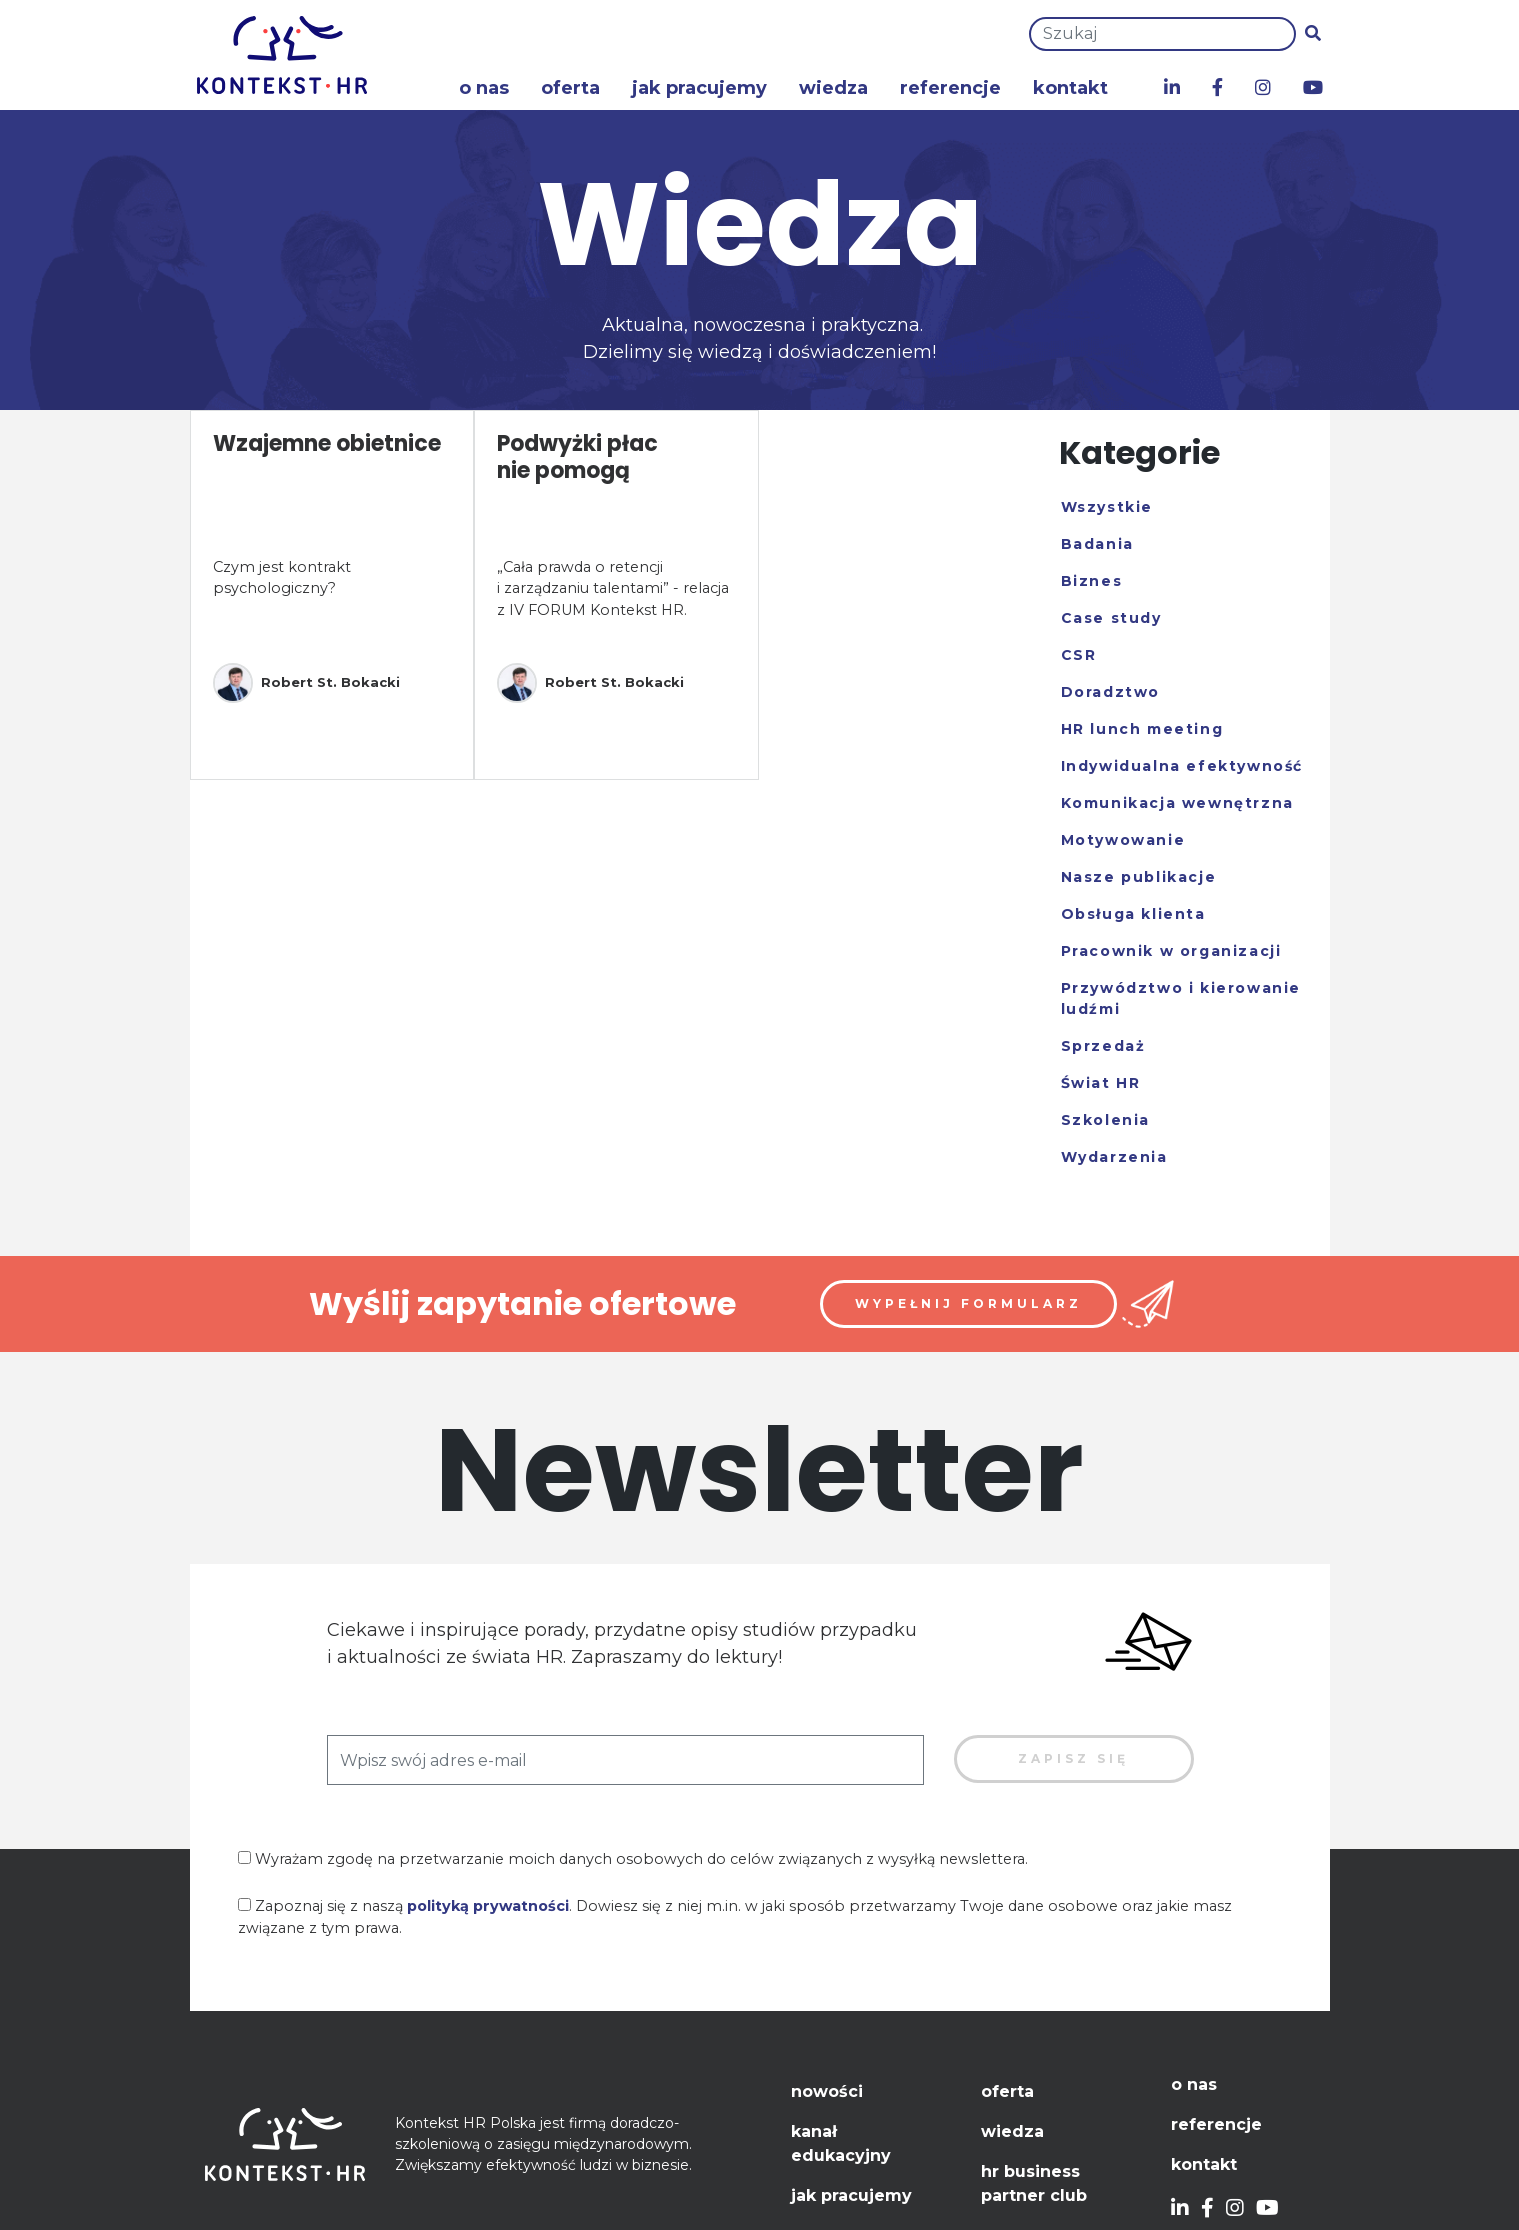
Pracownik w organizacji (1171, 951)
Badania (1097, 544)
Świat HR (1101, 1083)
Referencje (950, 88)
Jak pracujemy (699, 88)
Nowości (827, 2091)
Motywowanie (1123, 840)
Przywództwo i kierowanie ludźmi (1181, 998)
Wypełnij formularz (968, 1303)
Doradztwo (1110, 692)
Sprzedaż (1103, 1046)
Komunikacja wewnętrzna (1177, 803)
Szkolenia (1105, 1120)
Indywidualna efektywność (1182, 766)
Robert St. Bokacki (306, 683)
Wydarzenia (1114, 1157)
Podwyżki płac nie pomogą (577, 456)
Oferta (570, 88)
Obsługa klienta (1133, 914)
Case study (1111, 618)
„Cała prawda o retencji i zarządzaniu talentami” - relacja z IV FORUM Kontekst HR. (613, 588)
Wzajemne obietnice (327, 443)
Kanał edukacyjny (841, 2143)
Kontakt (1070, 88)
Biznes (1092, 581)
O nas (484, 88)
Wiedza (833, 88)
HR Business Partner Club (1034, 2183)
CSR (1079, 655)
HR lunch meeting (1142, 729)
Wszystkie (1107, 507)
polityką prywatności (488, 1906)
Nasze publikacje (1139, 877)
